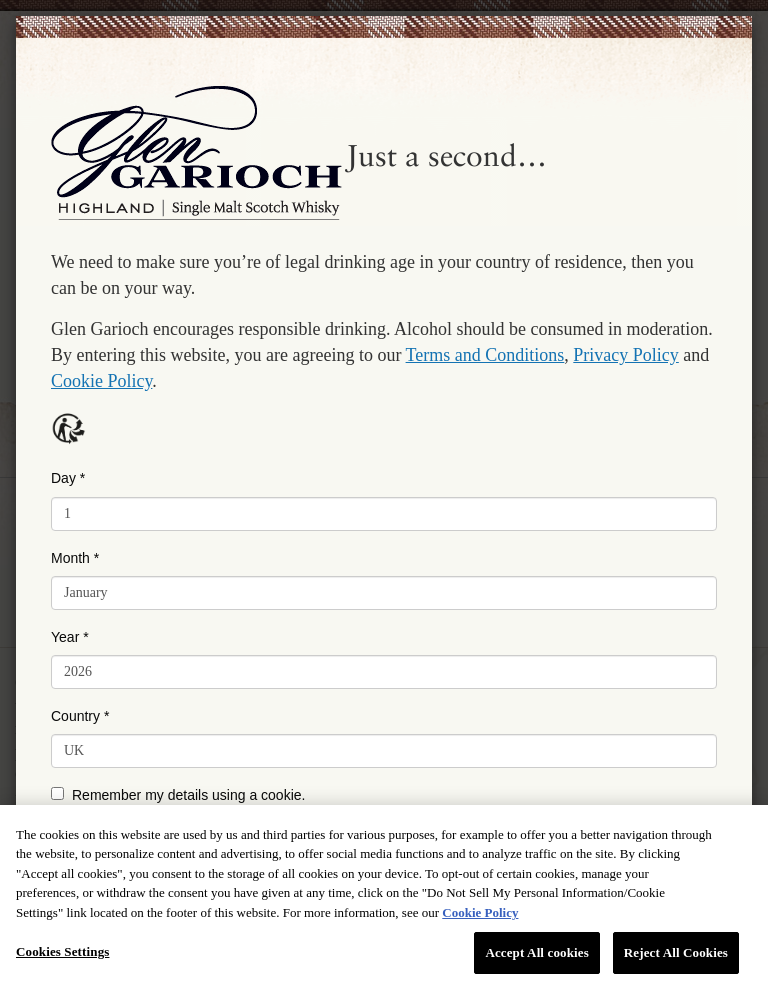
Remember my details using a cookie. (178, 795)
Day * (68, 478)
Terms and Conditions (485, 355)
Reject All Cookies (676, 952)
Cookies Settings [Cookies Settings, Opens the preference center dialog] (62, 951)
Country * (80, 716)
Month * (75, 558)
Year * (70, 637)
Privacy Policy (626, 355)
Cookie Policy (101, 381)
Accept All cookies (536, 952)
